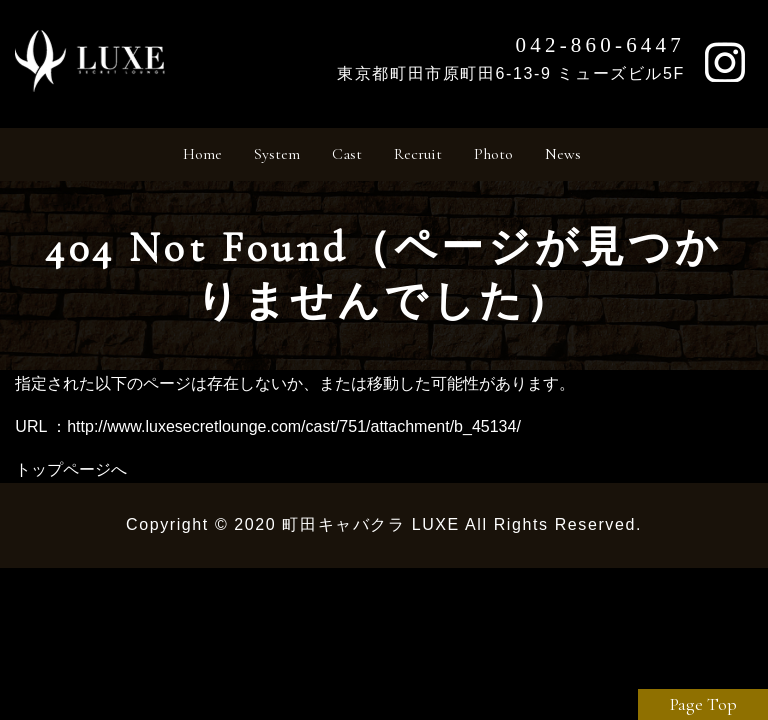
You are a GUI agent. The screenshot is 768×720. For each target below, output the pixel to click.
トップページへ (71, 478)
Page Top (703, 704)
